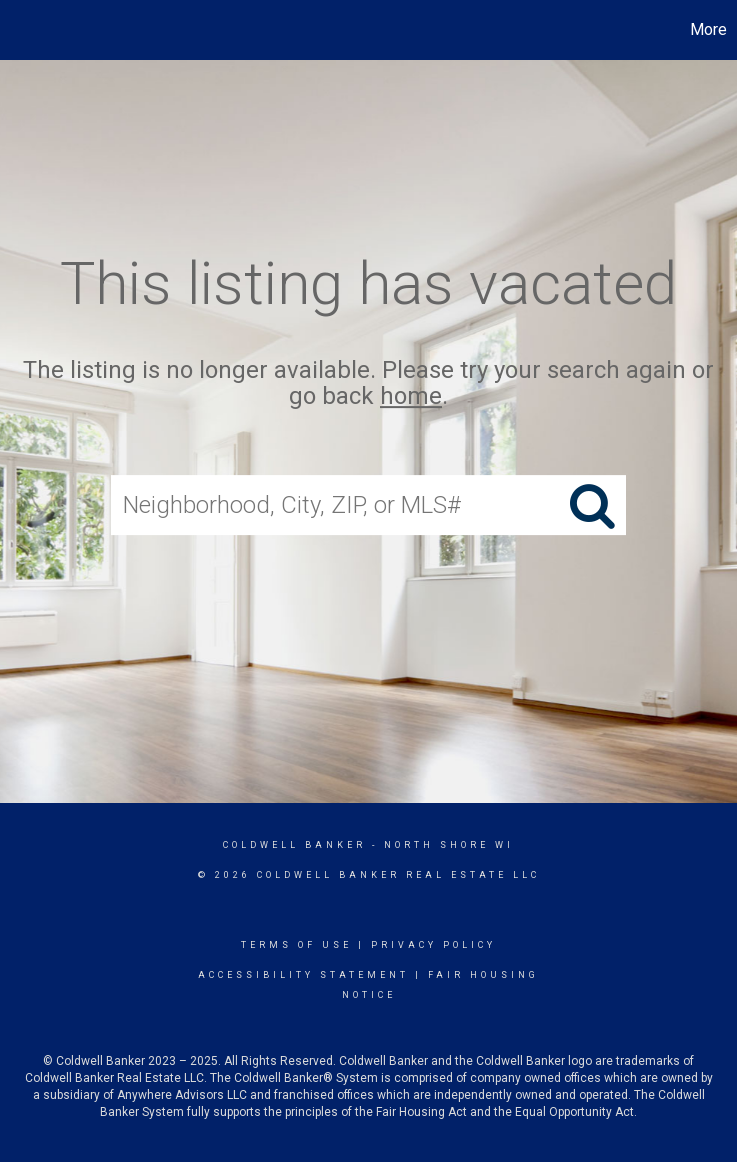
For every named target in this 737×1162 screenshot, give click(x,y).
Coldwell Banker (294, 845)
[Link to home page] (25, 30)
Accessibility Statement (303, 975)
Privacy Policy (433, 945)
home (411, 397)
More (708, 29)
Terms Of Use (296, 945)
